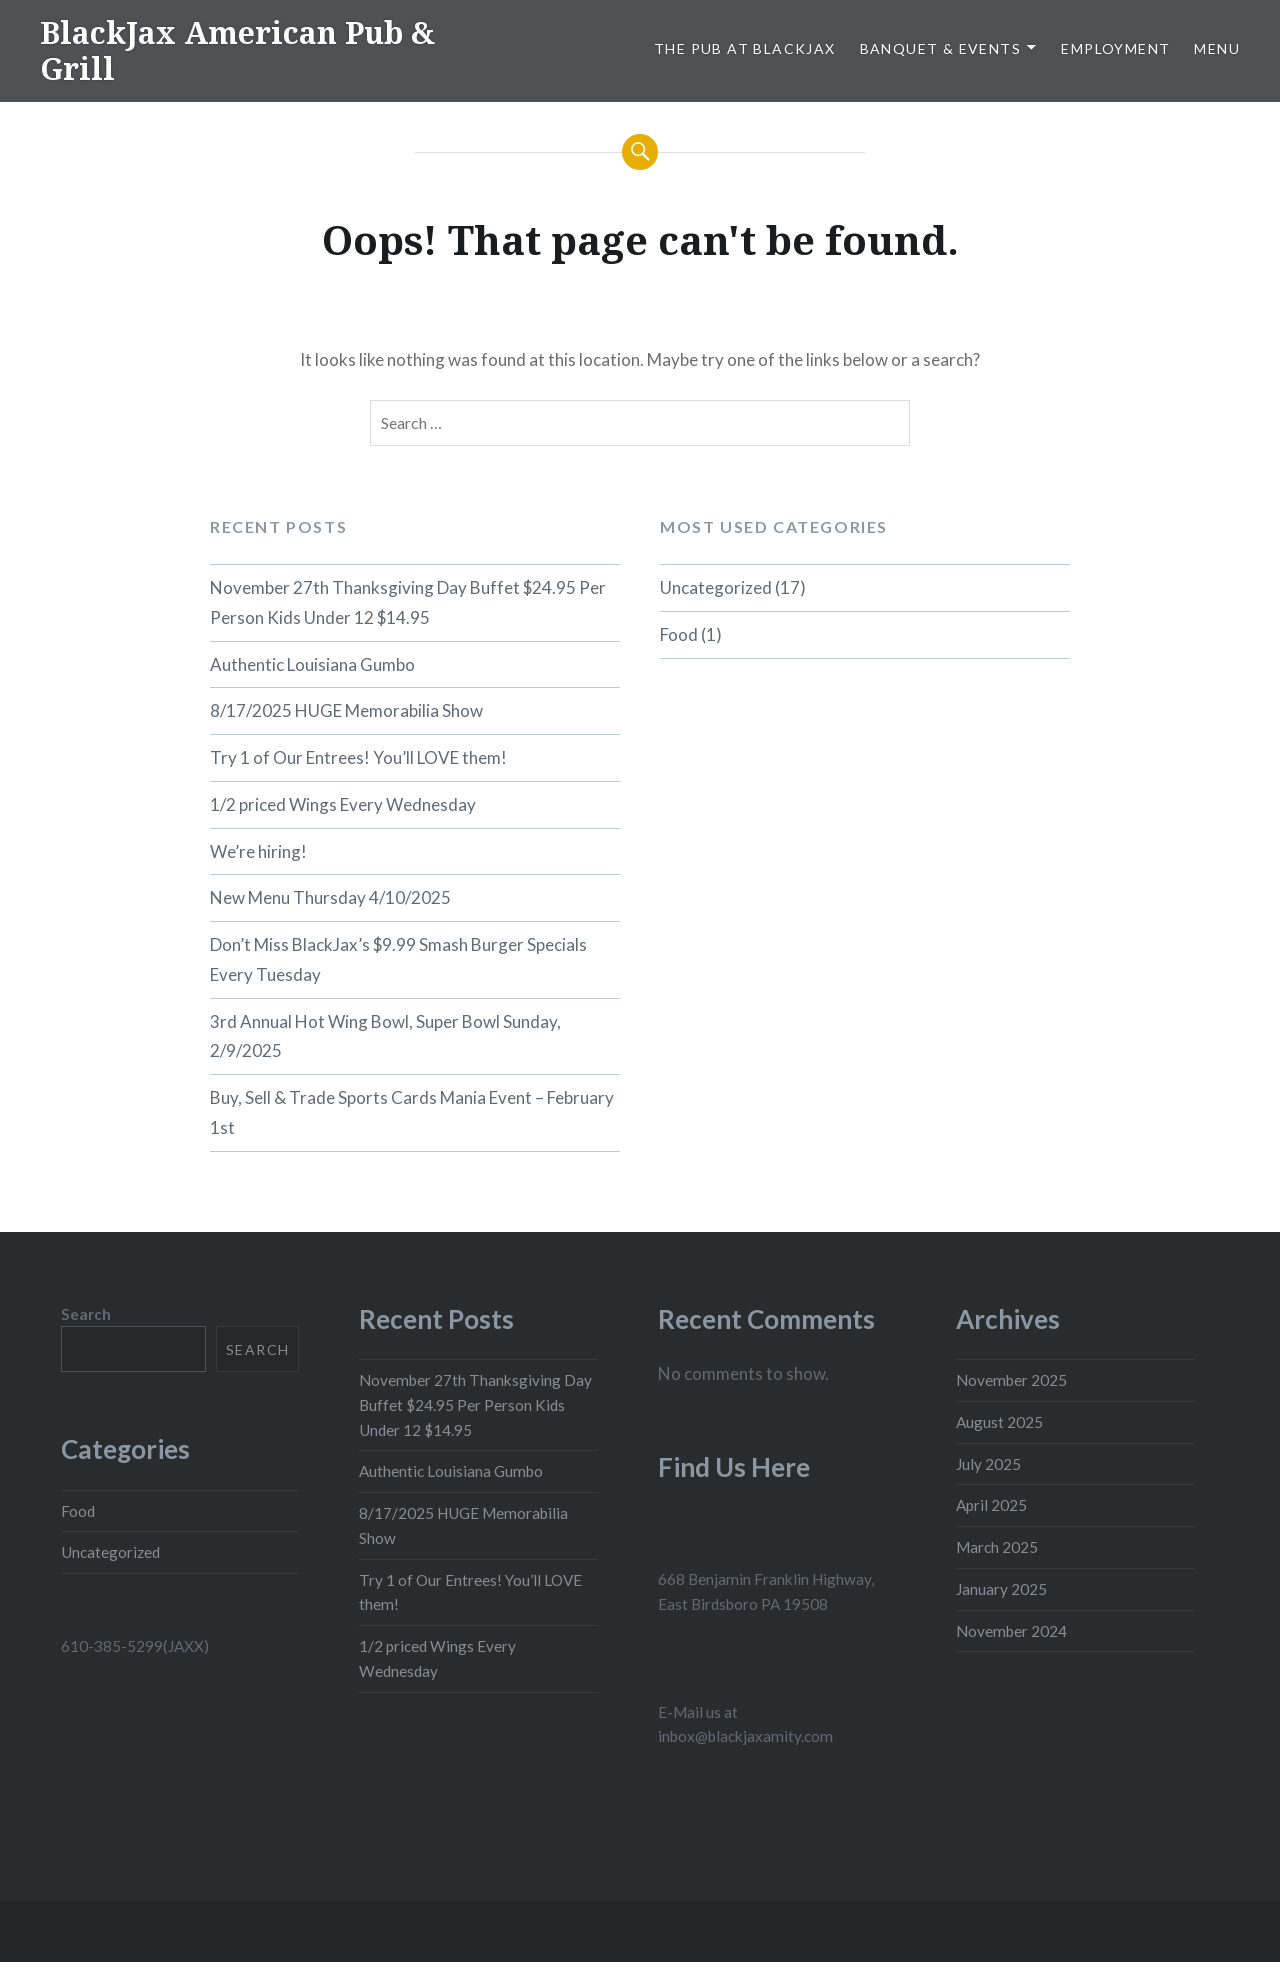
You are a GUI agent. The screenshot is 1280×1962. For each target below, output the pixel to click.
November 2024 (1011, 1631)
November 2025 (1011, 1380)
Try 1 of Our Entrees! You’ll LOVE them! (358, 757)
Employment (1115, 48)
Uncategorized (716, 587)
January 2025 (1001, 1589)
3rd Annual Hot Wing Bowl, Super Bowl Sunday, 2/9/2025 (385, 1036)
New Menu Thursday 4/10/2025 (330, 897)
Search (86, 1314)
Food (679, 634)
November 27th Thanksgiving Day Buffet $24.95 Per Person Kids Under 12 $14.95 (408, 602)
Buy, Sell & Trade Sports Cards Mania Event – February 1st (412, 1112)
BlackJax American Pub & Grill (237, 50)
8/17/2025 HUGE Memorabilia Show (346, 710)
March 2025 (997, 1547)
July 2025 (988, 1464)
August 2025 (999, 1422)
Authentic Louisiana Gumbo (312, 664)
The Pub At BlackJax (745, 48)
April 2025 (991, 1505)
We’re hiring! (258, 851)
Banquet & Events (940, 48)
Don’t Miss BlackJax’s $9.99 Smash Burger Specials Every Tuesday (398, 959)
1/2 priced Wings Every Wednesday (343, 804)
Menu (1217, 48)
